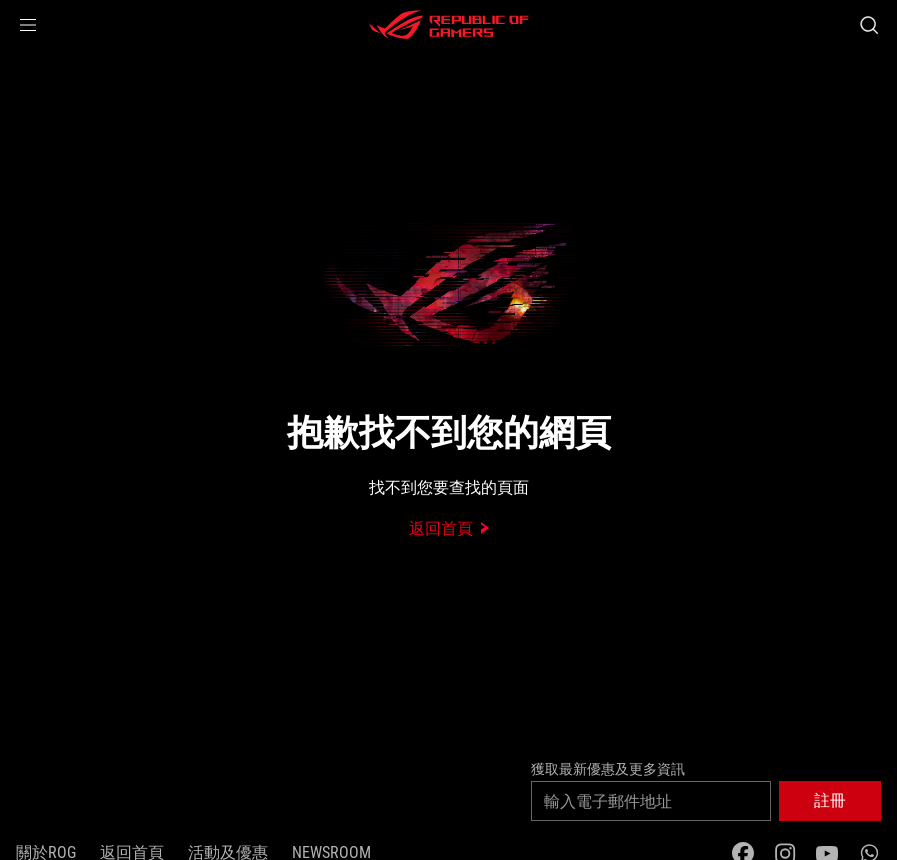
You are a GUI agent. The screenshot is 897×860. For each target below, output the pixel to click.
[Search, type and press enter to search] (869, 25)
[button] (28, 25)
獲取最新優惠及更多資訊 (608, 769)
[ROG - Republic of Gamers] (449, 25)
